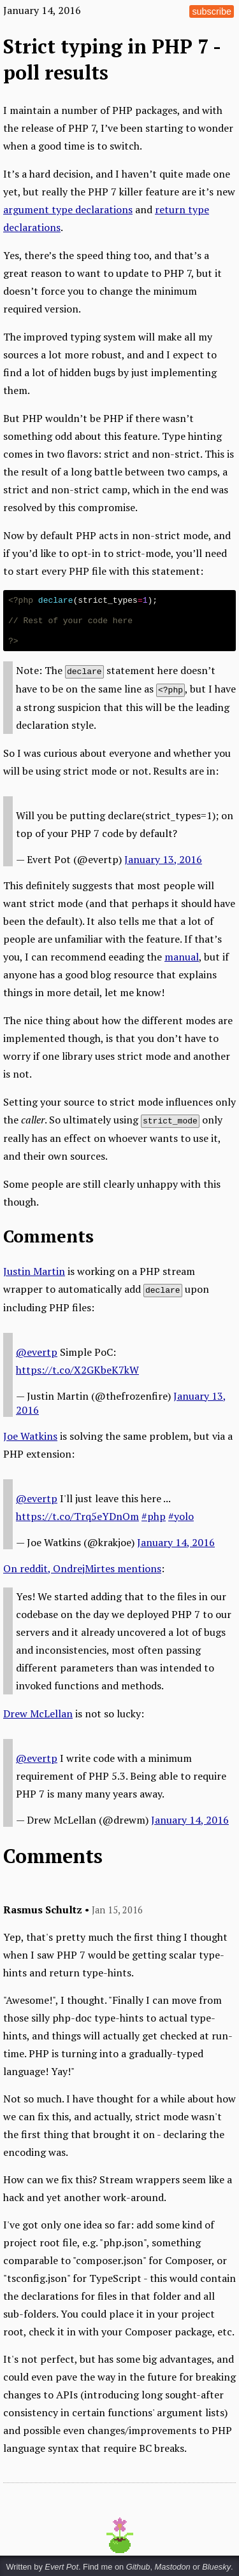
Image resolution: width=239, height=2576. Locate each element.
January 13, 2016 (163, 858)
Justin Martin (34, 1270)
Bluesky (216, 2565)
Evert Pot (61, 2565)
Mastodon (173, 2565)
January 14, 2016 (176, 1540)
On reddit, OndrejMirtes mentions (82, 1566)
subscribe (211, 11)
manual (181, 955)
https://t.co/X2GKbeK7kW (77, 1368)
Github (138, 2565)
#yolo (181, 1514)
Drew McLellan (38, 1712)
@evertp (36, 1350)
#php (153, 1514)
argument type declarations (68, 209)
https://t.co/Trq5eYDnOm (77, 1514)
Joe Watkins (30, 1434)
